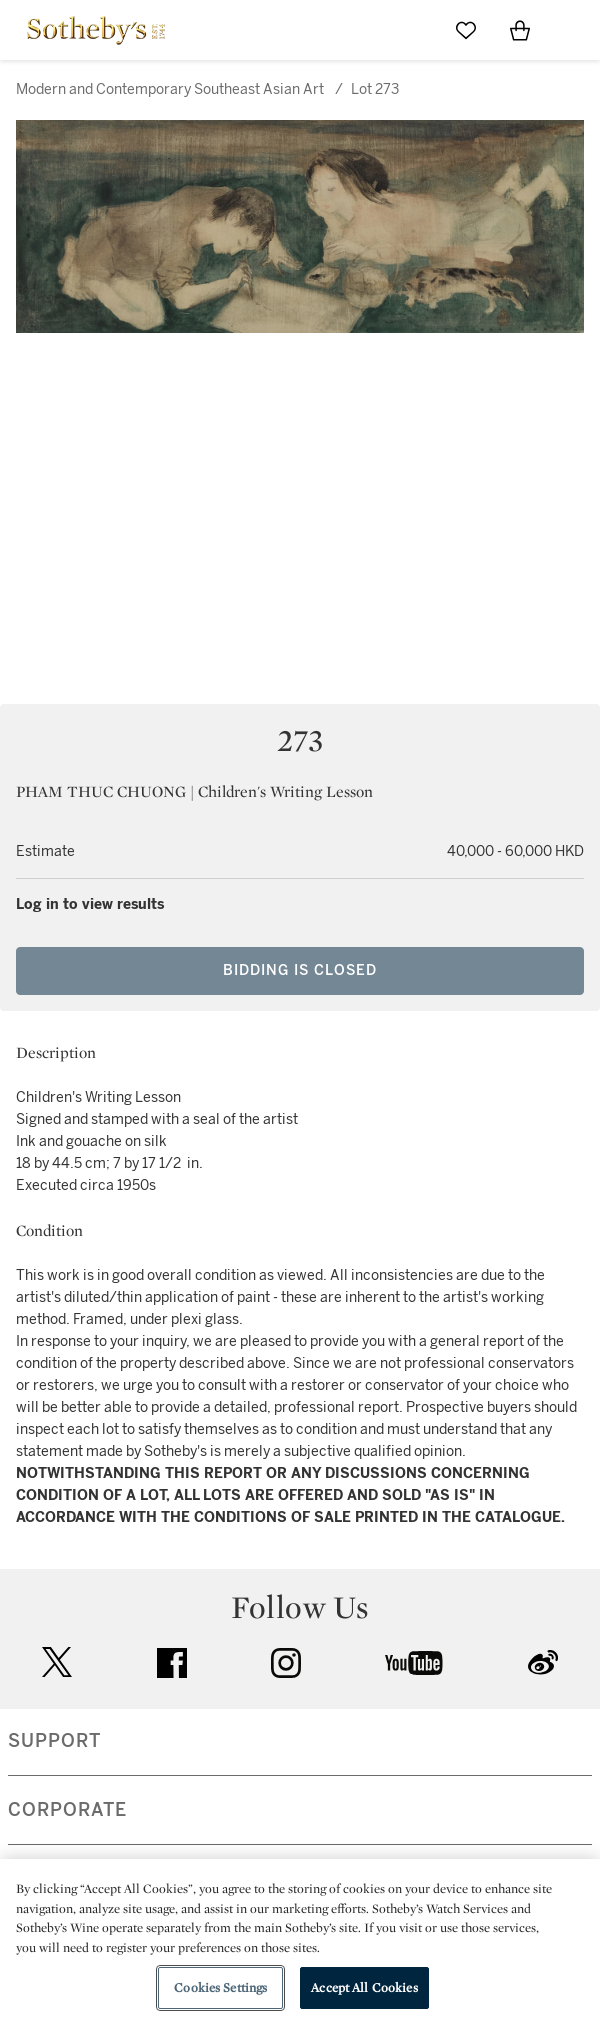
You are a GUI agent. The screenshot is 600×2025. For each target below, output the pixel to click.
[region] (300, 1942)
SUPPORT (54, 1741)
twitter (57, 1662)
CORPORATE (67, 1810)
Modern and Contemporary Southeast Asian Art (170, 89)
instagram (286, 1663)
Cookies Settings (220, 1987)
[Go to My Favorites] (466, 30)
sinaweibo (543, 1662)
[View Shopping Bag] (520, 30)
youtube (414, 1663)
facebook (172, 1663)
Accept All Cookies (364, 1987)
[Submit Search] (412, 30)
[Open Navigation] (574, 30)
